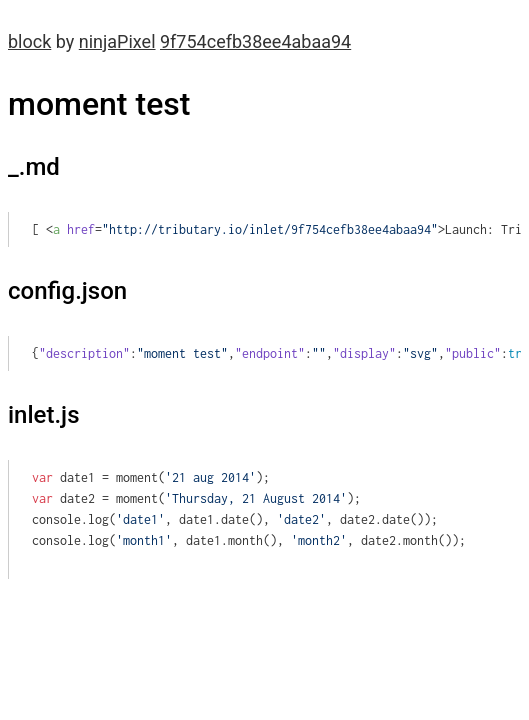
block (29, 41)
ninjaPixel (117, 41)
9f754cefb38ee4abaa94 (255, 41)
